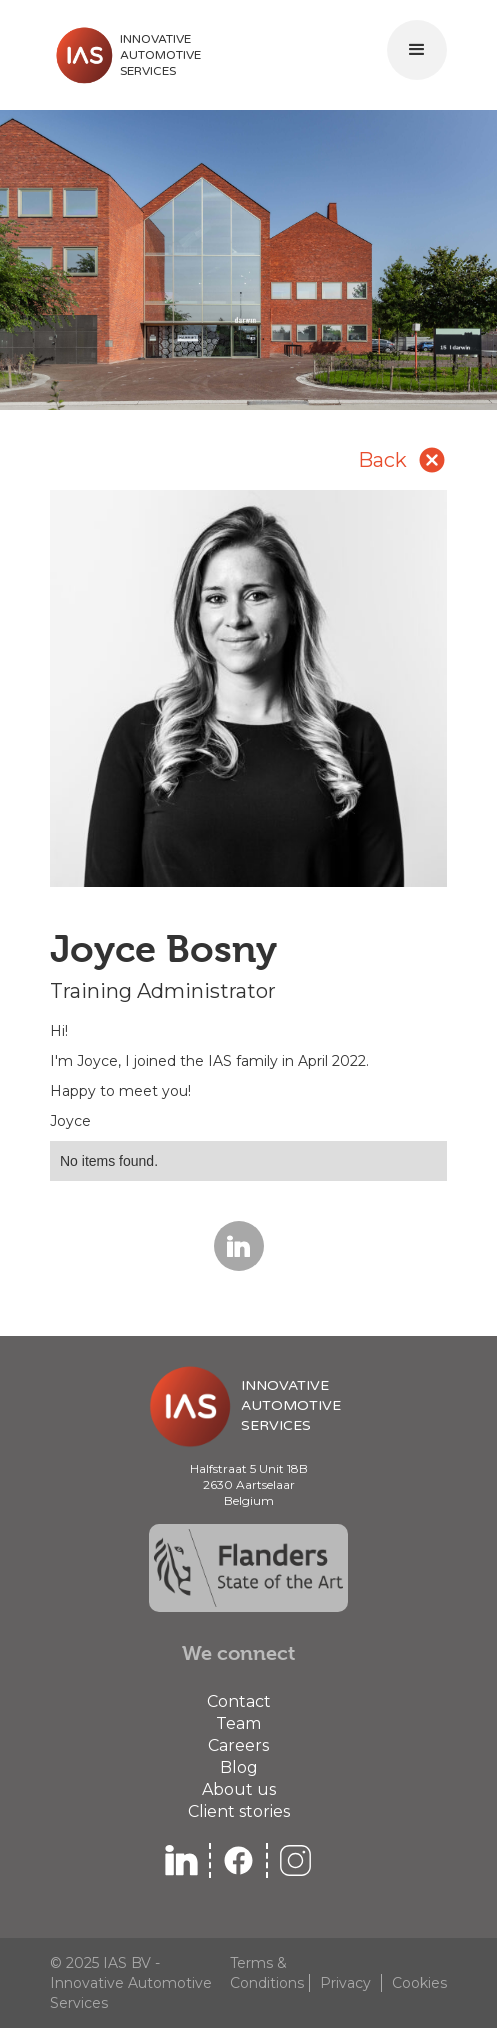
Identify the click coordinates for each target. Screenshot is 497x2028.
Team (238, 1723)
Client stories (239, 1811)
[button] (417, 50)
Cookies (419, 1983)
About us (239, 1789)
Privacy (345, 1983)
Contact (239, 1701)
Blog (239, 1767)
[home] (125, 55)
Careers (238, 1745)
